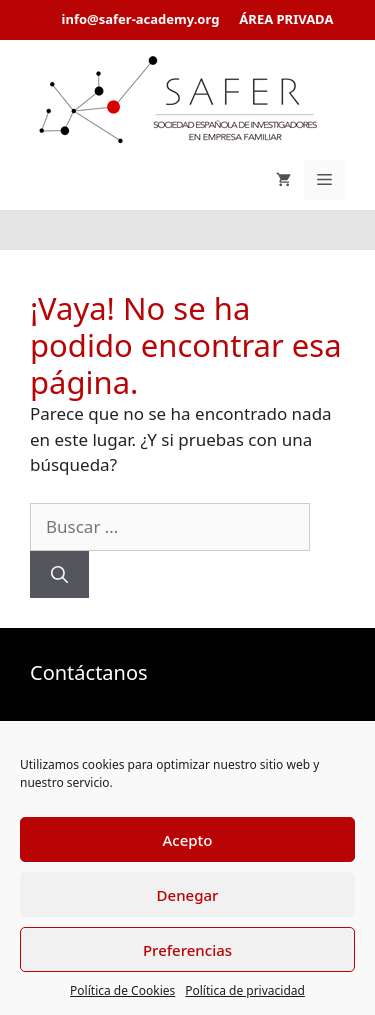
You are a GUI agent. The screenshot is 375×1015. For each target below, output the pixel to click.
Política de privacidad (245, 990)
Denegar (188, 895)
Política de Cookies (122, 990)
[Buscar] (59, 575)
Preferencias (187, 950)
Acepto (187, 840)
